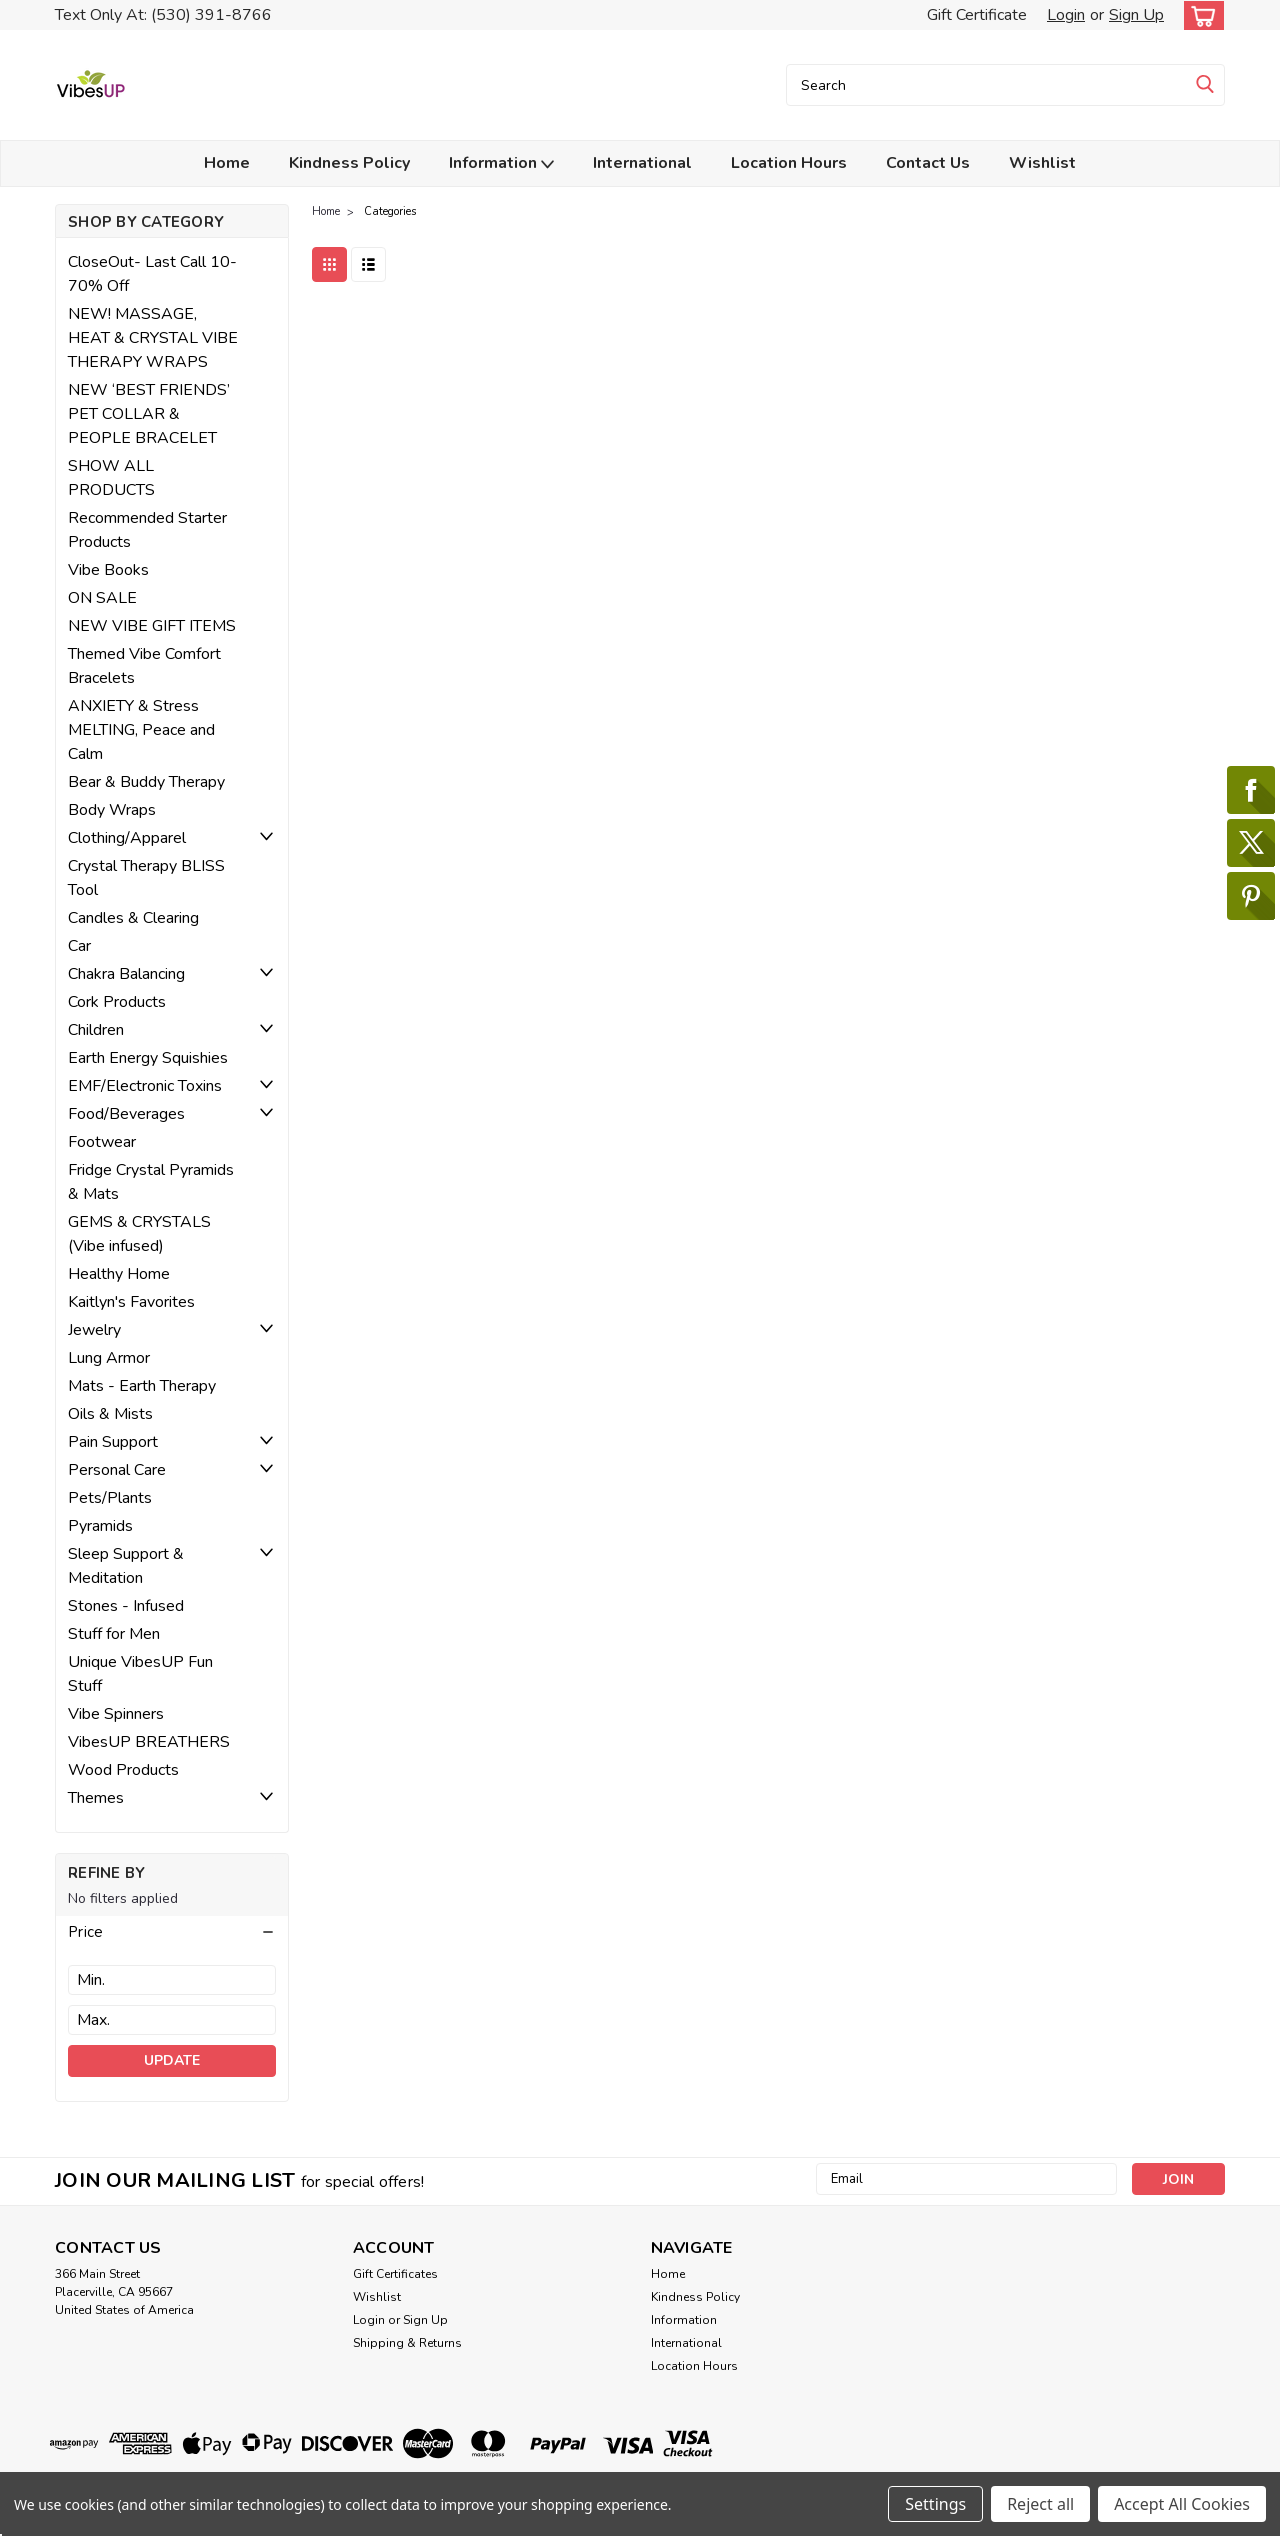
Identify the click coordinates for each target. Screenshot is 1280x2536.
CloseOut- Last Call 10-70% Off (152, 274)
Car (79, 946)
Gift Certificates (395, 2274)
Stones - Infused (126, 1606)
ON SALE (102, 598)
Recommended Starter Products (147, 530)
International (642, 163)
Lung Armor (109, 1358)
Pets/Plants (110, 1498)
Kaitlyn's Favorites (131, 1302)
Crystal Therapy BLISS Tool (146, 878)
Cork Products (117, 1002)
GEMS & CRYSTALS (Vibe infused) (139, 1234)
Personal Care (117, 1470)
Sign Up (1136, 15)
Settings (935, 2504)
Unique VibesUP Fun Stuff (140, 1674)
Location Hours (789, 163)
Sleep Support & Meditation (126, 1566)
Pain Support (113, 1442)
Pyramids (100, 1526)
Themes (96, 1798)
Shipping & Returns (407, 2343)
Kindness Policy (349, 163)
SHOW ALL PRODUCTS (111, 478)
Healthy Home (119, 1274)
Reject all (1040, 2504)
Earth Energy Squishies (148, 1058)
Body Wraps (112, 810)
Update (172, 2060)
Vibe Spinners (116, 1714)
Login (1066, 15)
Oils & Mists (110, 1414)
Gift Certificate (977, 15)
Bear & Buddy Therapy (146, 782)
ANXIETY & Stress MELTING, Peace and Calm (141, 730)
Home (227, 163)
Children (96, 1030)
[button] (172, 1932)
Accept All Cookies (1182, 2504)
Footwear (102, 1142)
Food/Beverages (126, 1114)
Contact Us (928, 163)
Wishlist (1042, 163)
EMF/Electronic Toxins (145, 1086)
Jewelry (94, 1330)
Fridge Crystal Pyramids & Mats (151, 1182)
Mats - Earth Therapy (142, 1386)
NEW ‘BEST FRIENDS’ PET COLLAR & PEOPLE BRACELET (149, 414)
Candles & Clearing (133, 918)
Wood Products (123, 1770)
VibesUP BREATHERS (149, 1742)
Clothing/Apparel (127, 838)
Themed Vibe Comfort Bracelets (144, 666)
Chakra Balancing (126, 974)
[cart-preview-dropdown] (1199, 15)
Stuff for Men (114, 1634)
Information (501, 163)
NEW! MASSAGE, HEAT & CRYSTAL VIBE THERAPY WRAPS (153, 338)
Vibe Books (108, 570)
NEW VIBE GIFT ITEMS (152, 626)
